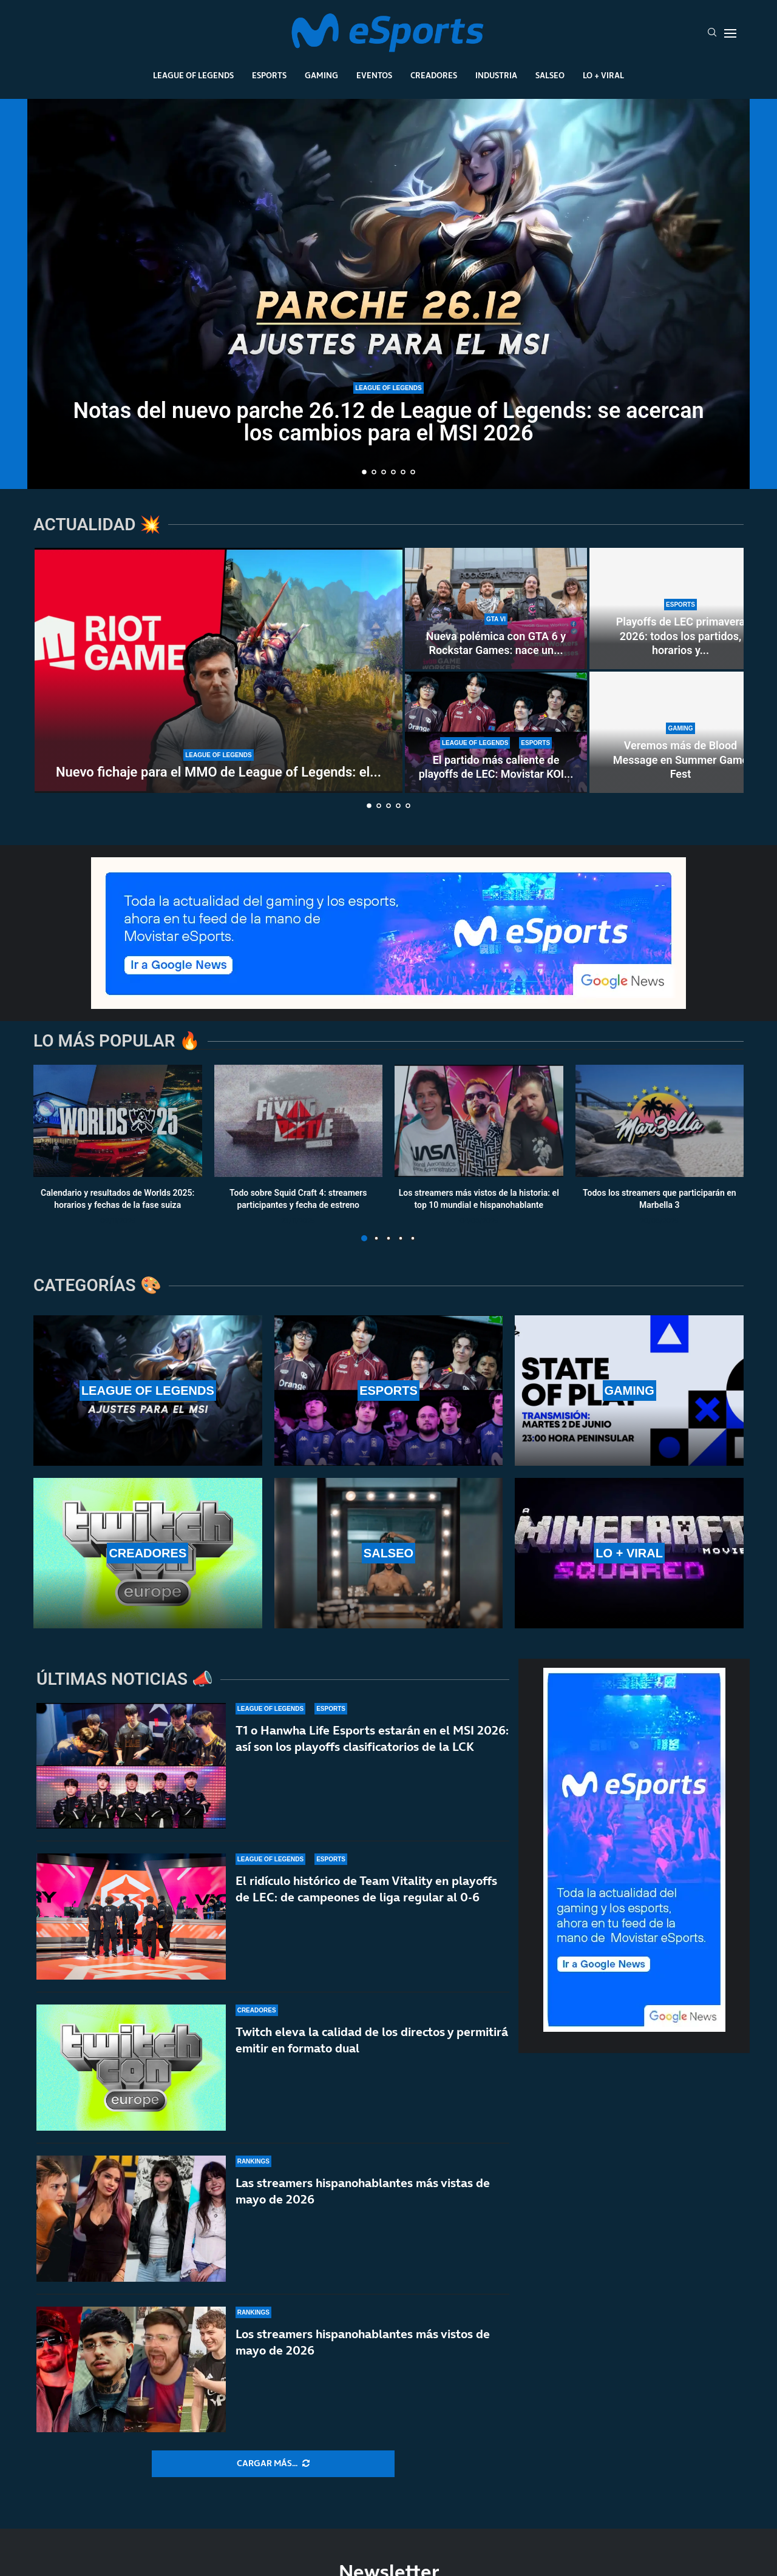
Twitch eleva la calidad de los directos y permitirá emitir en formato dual (372, 2040)
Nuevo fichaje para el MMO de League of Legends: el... (218, 772)
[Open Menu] (730, 33)
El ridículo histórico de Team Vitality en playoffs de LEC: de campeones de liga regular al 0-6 (366, 1889)
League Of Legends (193, 75)
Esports (269, 75)
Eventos (374, 75)
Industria (496, 75)
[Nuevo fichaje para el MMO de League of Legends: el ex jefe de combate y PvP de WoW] (218, 670)
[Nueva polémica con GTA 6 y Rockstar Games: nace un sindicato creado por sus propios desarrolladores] (496, 608)
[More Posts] (273, 2463)
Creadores (433, 75)
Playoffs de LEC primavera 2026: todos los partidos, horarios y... (680, 635)
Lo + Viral (603, 75)
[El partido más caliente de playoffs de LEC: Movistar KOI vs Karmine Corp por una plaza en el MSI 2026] (496, 732)
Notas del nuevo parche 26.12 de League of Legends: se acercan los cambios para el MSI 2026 (388, 422)
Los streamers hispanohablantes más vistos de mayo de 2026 (363, 2350)
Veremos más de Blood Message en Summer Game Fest (680, 759)
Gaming (321, 75)
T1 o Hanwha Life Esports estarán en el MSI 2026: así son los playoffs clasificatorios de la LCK (372, 1738)
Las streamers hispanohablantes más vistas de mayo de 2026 (363, 2191)
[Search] (712, 33)
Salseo (550, 75)
